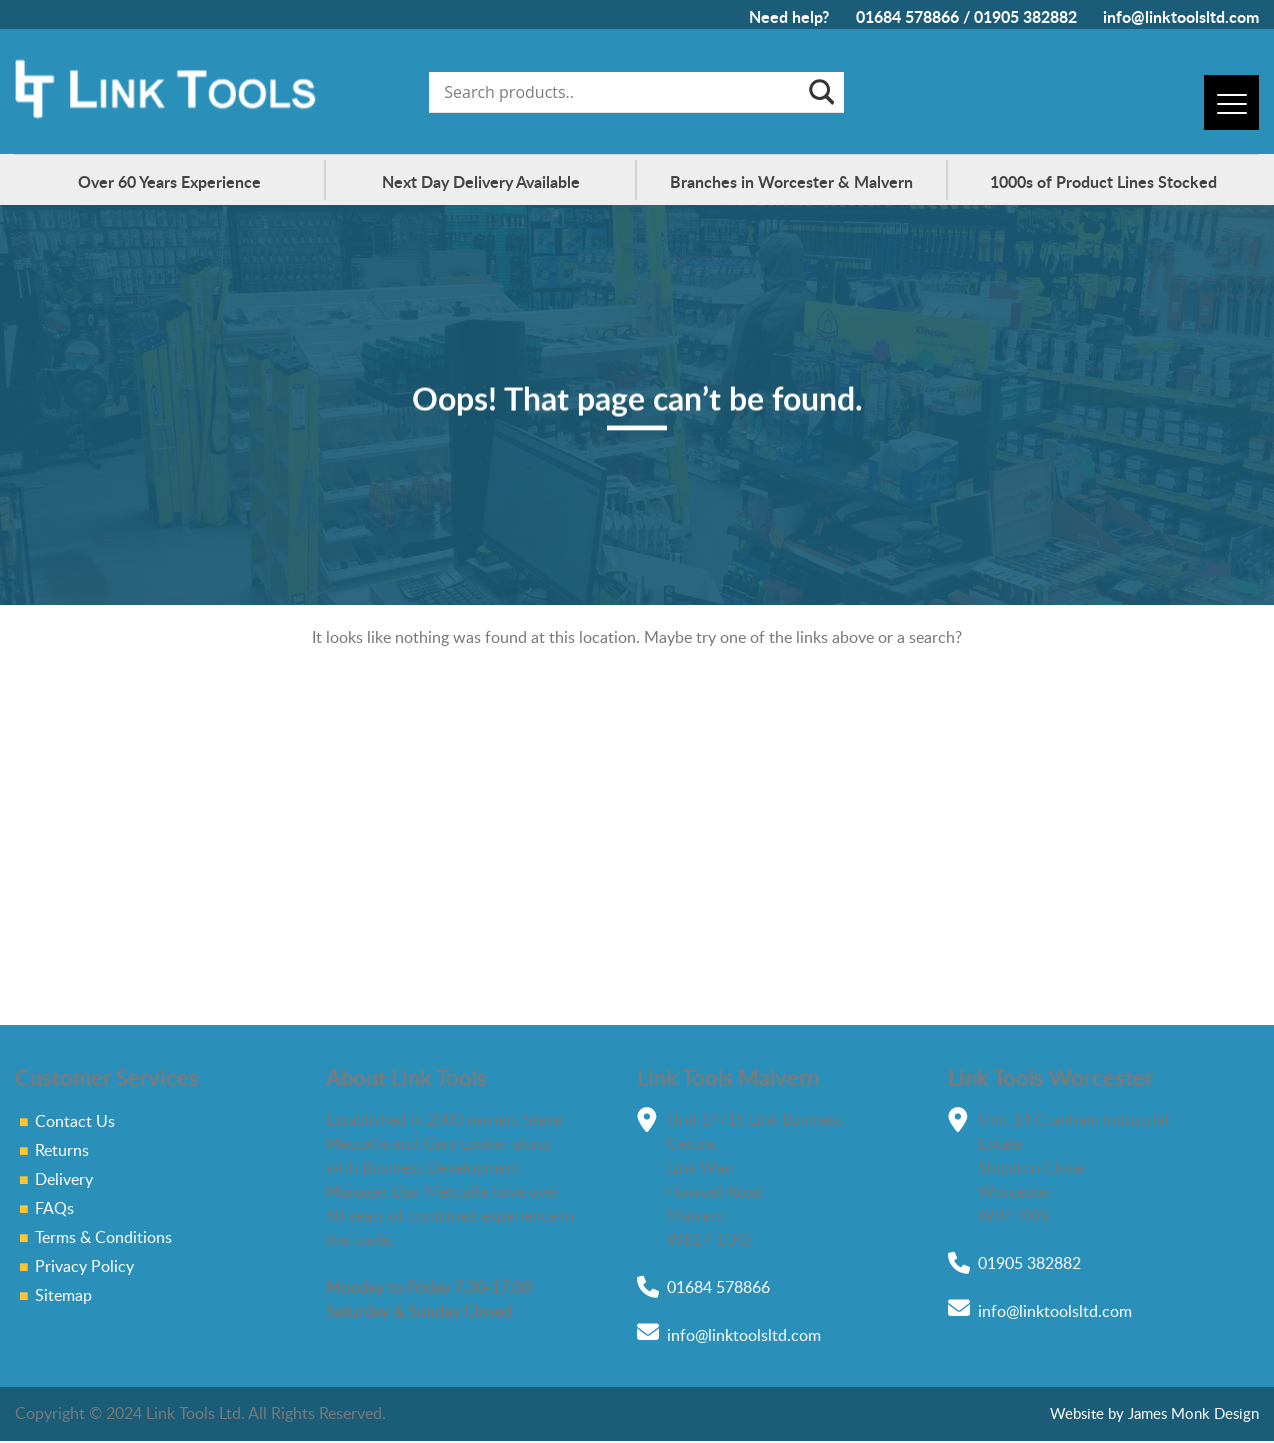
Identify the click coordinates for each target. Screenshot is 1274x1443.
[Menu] (1231, 102)
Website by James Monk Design (1154, 1413)
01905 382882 (1025, 16)
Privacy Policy (84, 1266)
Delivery (64, 1179)
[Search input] (622, 92)
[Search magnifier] (820, 92)
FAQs (54, 1208)
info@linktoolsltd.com (1181, 16)
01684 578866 (907, 16)
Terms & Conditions (103, 1237)
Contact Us (75, 1121)
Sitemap (63, 1295)
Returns (62, 1150)
